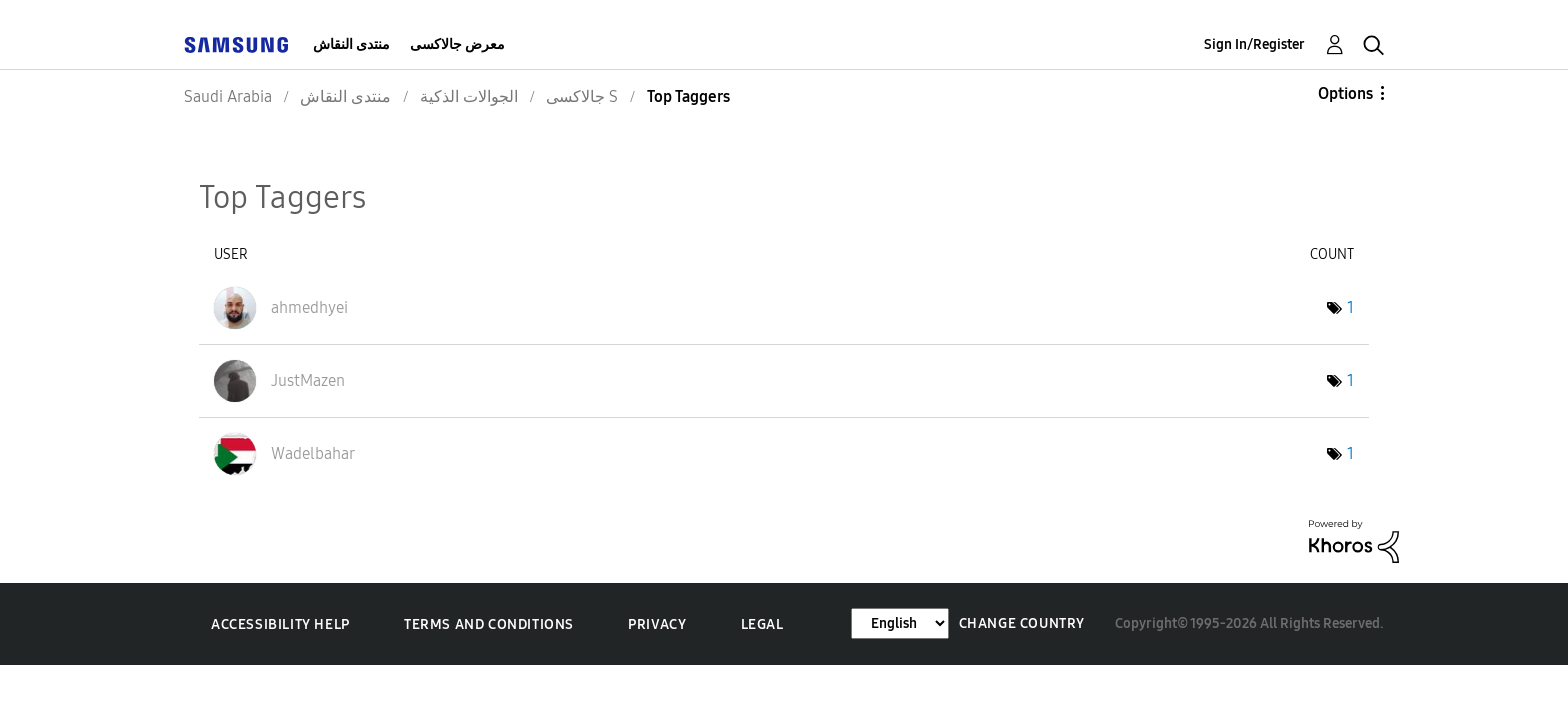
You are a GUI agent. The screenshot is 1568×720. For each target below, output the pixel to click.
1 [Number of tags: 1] (1350, 307)
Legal (762, 624)
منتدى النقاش (351, 44)
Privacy (657, 624)
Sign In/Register (1254, 44)
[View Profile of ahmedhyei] (309, 307)
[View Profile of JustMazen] (308, 380)
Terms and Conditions (489, 624)
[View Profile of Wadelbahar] (313, 453)
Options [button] (1345, 93)
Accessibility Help (280, 624)
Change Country (1022, 623)
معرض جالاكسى (457, 44)
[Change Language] (900, 623)
